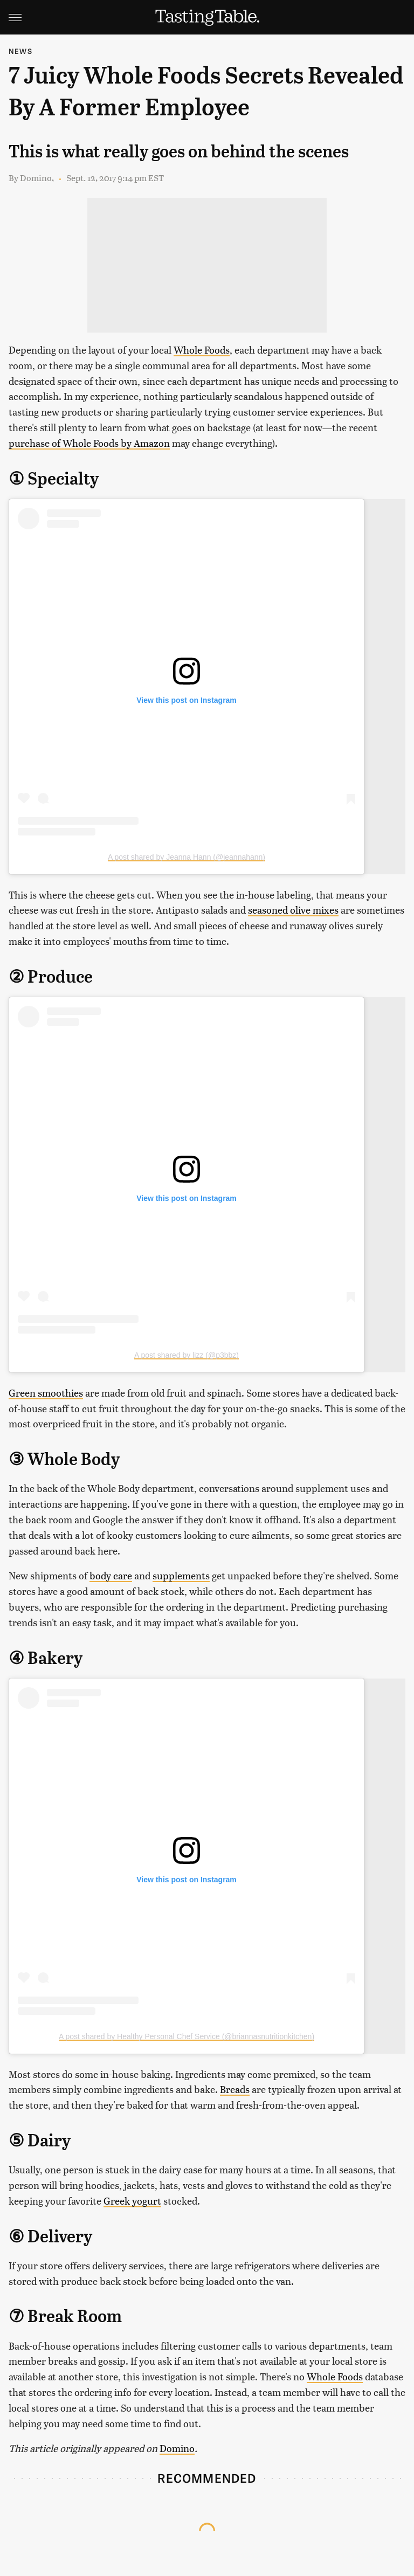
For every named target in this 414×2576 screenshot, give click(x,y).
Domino (177, 2448)
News (20, 50)
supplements (181, 1575)
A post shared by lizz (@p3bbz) (186, 1355)
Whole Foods (202, 349)
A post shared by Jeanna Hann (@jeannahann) (186, 857)
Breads (235, 2089)
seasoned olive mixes (293, 909)
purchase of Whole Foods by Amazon (89, 443)
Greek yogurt (132, 2200)
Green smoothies (46, 1392)
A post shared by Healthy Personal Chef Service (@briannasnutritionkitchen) (186, 2036)
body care (110, 1575)
